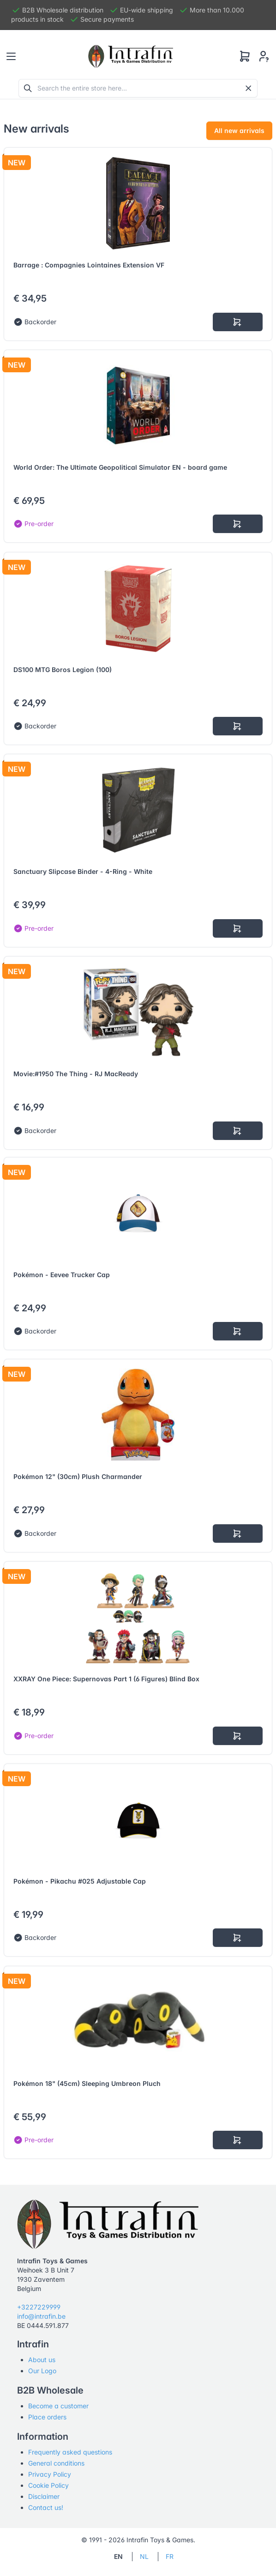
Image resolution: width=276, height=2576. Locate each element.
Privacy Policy (49, 2474)
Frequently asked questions (70, 2452)
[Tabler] (130, 56)
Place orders (47, 2417)
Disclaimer (44, 2496)
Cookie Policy (48, 2485)
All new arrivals (239, 130)
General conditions (56, 2463)
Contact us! (45, 2507)
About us (41, 2360)
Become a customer (58, 2406)
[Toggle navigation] (11, 56)
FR (170, 2556)
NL (144, 2556)
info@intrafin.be (41, 2316)
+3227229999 (38, 2307)
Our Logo (42, 2371)
